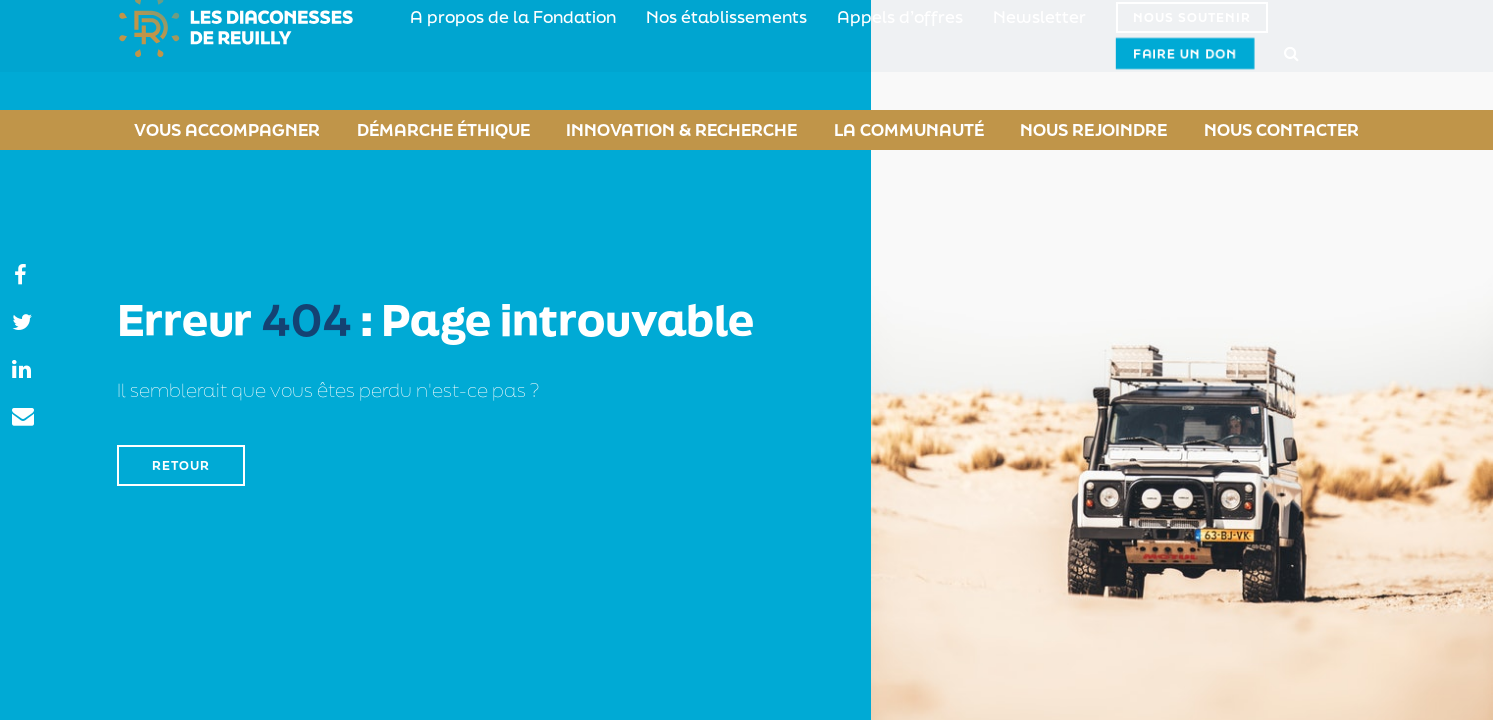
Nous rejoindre (1097, 130)
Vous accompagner (208, 130)
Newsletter (945, 55)
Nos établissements (679, 55)
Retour (181, 465)
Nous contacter (1297, 130)
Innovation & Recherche (669, 130)
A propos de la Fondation (497, 55)
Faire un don (1262, 54)
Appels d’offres (826, 55)
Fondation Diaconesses (244, 55)
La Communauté (899, 130)
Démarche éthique (431, 130)
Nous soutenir (1088, 55)
